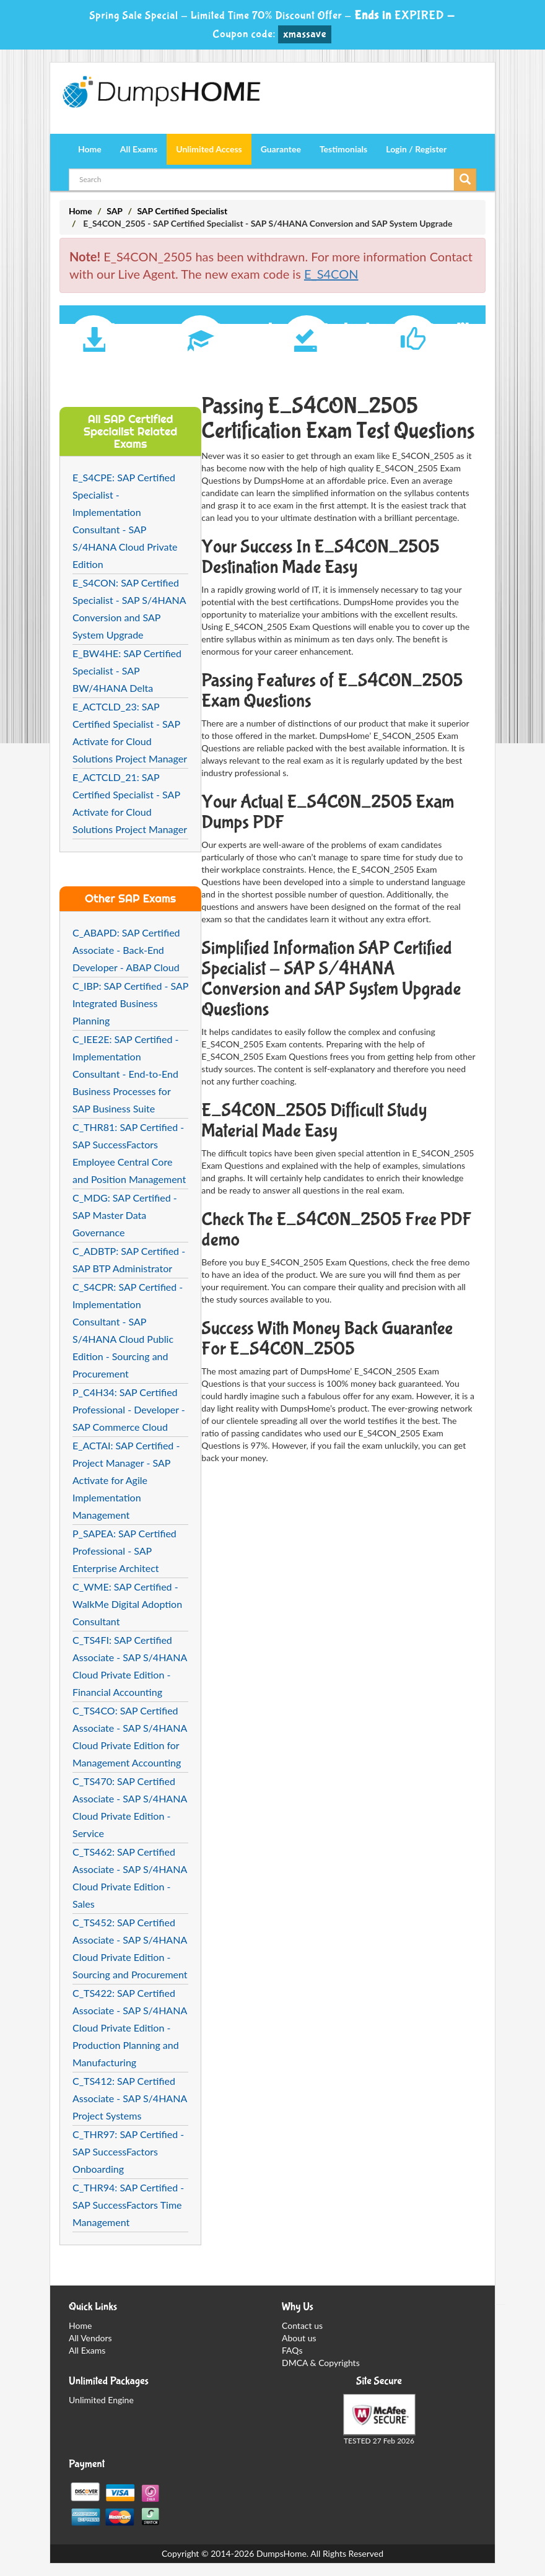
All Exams (138, 149)
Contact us (302, 2325)
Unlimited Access (209, 149)
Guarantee (281, 149)
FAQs (292, 2350)
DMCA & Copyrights (321, 2362)
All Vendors (90, 2338)
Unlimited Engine (101, 2400)
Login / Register (416, 149)
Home (90, 149)
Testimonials (343, 149)
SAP (115, 211)
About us (299, 2338)
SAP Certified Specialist (182, 211)
